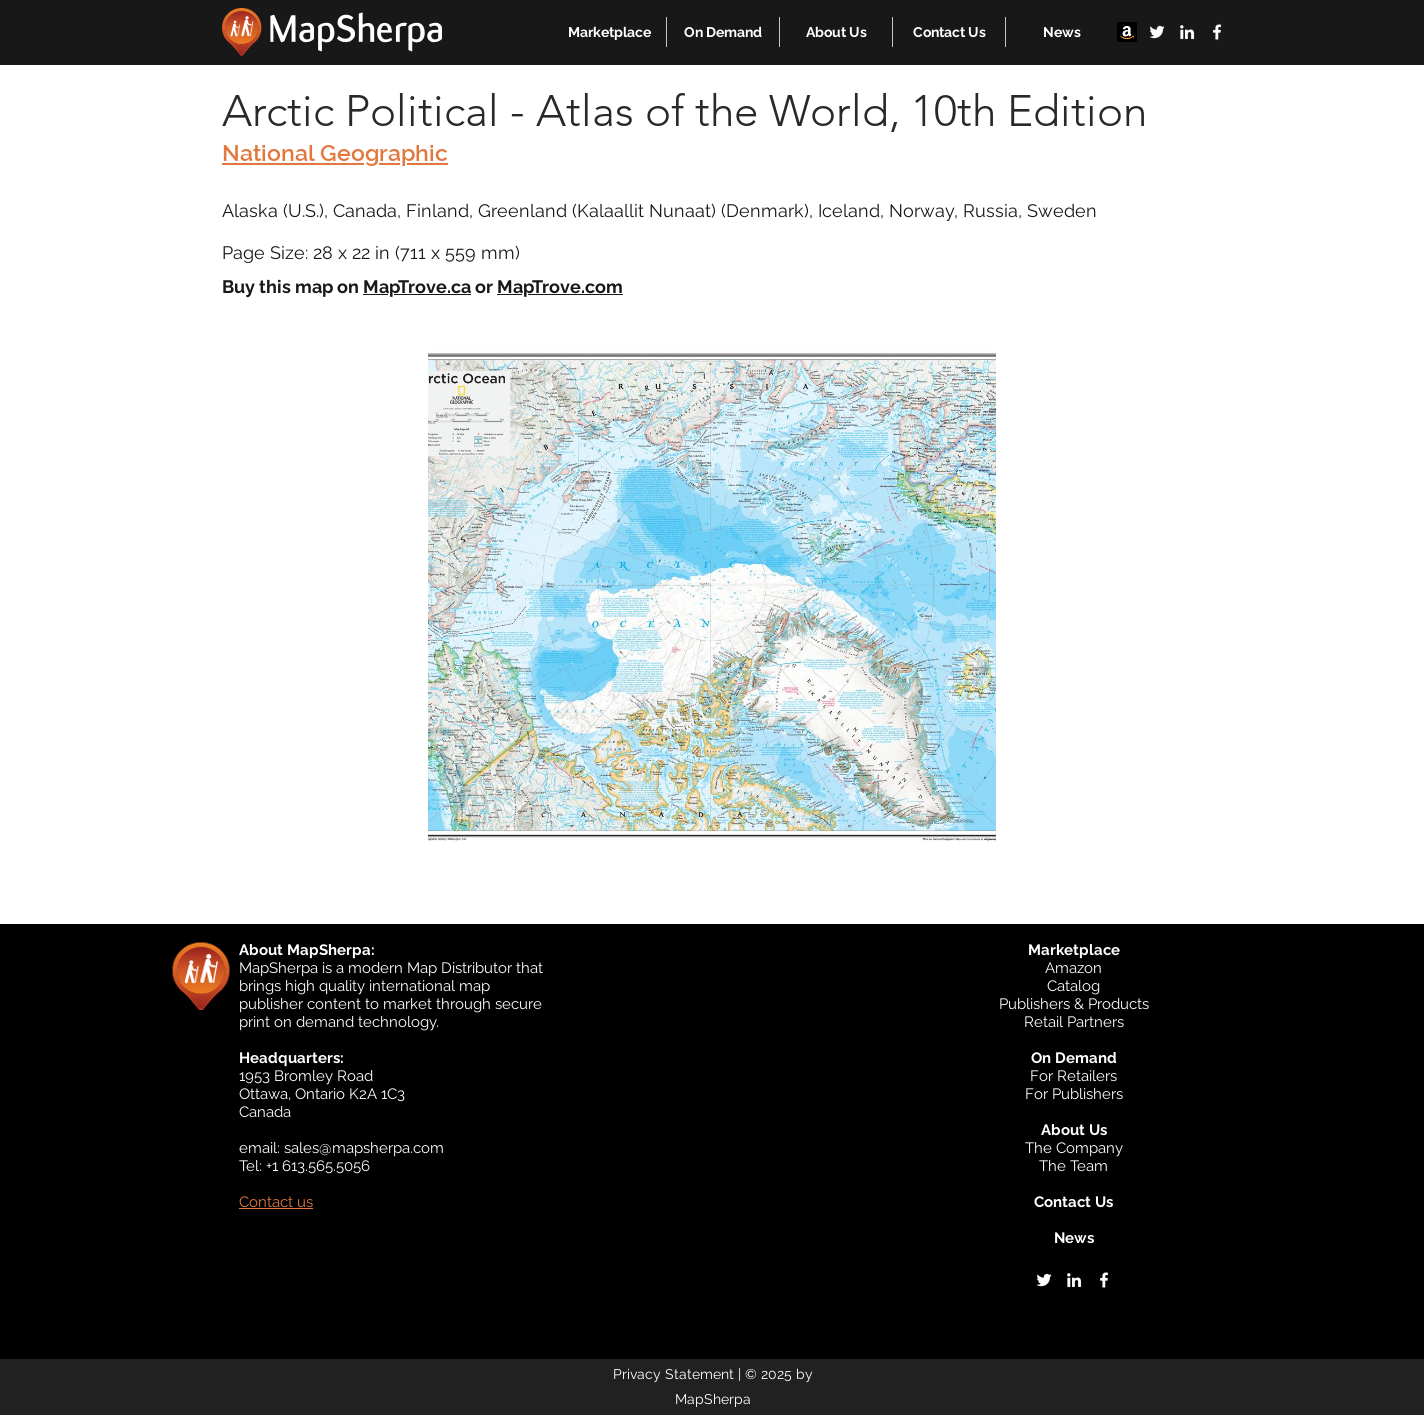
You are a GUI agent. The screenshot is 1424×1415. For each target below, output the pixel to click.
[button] (609, 32)
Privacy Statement (673, 1374)
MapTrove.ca (417, 286)
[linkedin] (1187, 32)
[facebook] (1217, 32)
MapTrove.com (560, 286)
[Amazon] (1127, 32)
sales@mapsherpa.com (364, 1148)
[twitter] (1157, 32)
